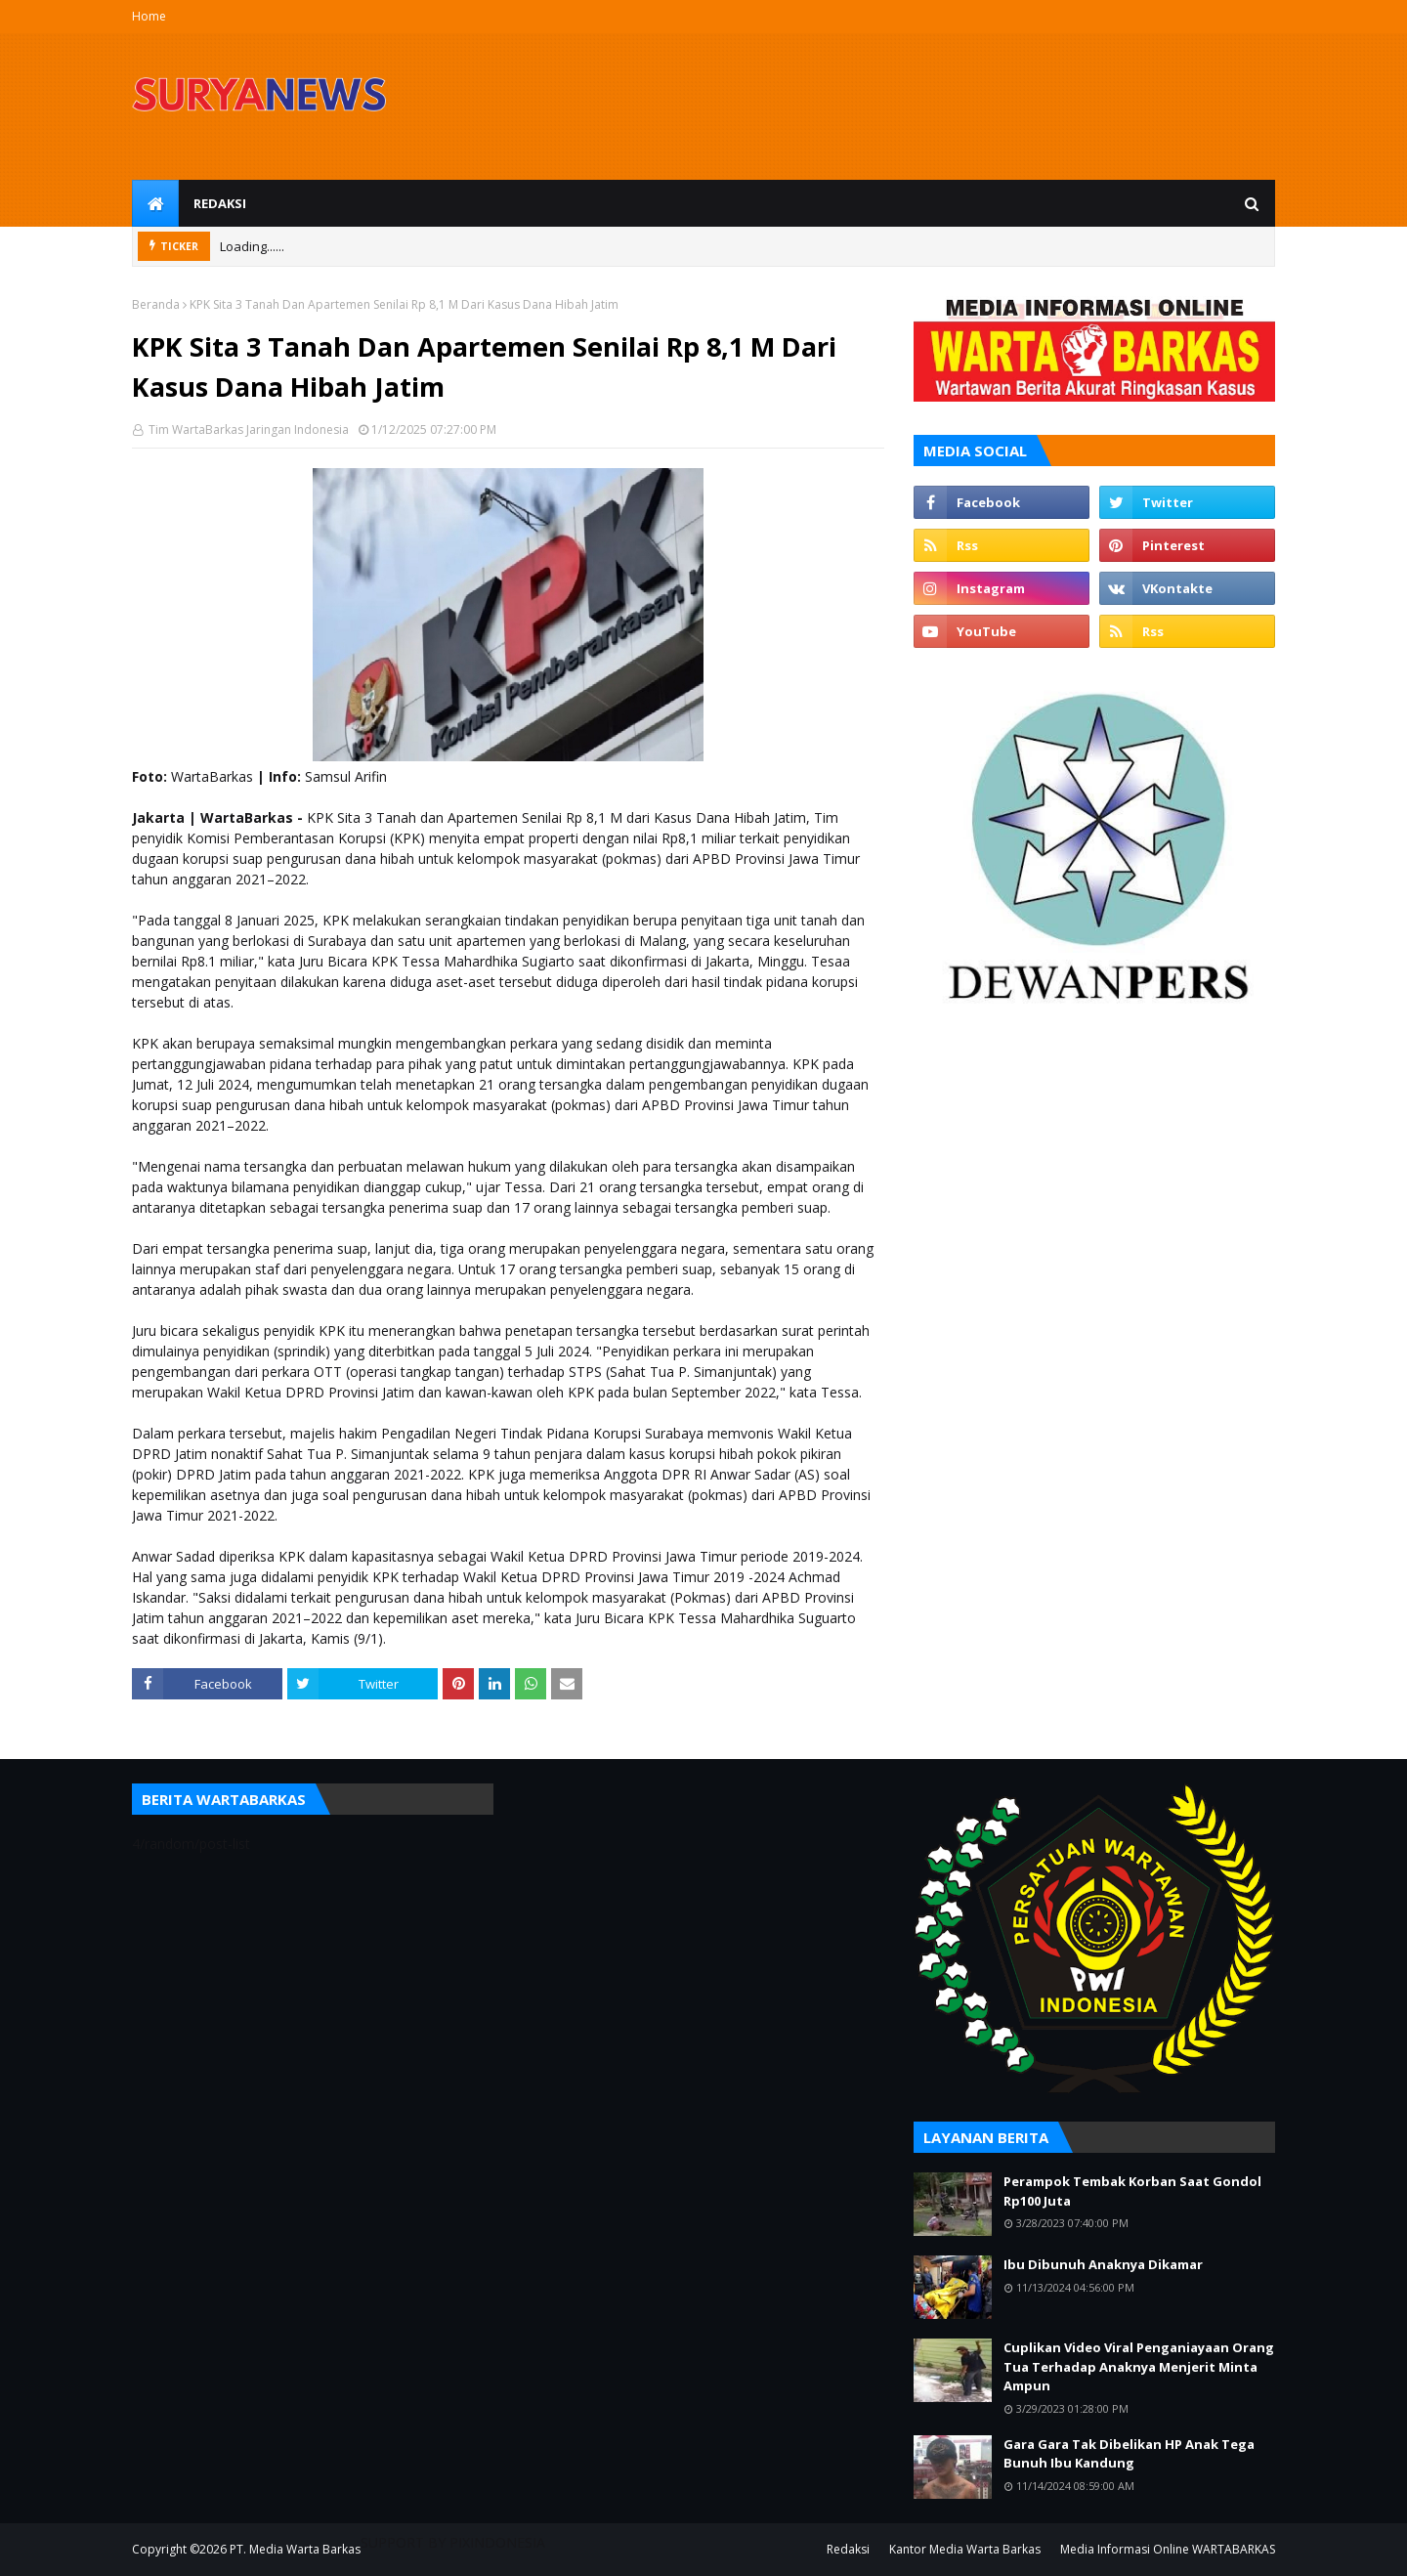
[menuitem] (155, 203)
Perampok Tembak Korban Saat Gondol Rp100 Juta (1132, 2191)
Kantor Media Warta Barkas (965, 2549)
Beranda (156, 304)
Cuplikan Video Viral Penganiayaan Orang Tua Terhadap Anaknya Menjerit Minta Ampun (1138, 2366)
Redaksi (848, 2549)
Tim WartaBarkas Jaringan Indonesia (247, 429)
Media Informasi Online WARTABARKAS (1167, 2549)
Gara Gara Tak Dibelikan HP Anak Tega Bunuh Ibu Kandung (1129, 2453)
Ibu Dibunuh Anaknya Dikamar (1103, 2264)
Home (149, 16)
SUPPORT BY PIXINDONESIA (453, 2542)
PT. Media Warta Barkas (295, 2549)
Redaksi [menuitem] (219, 203)
